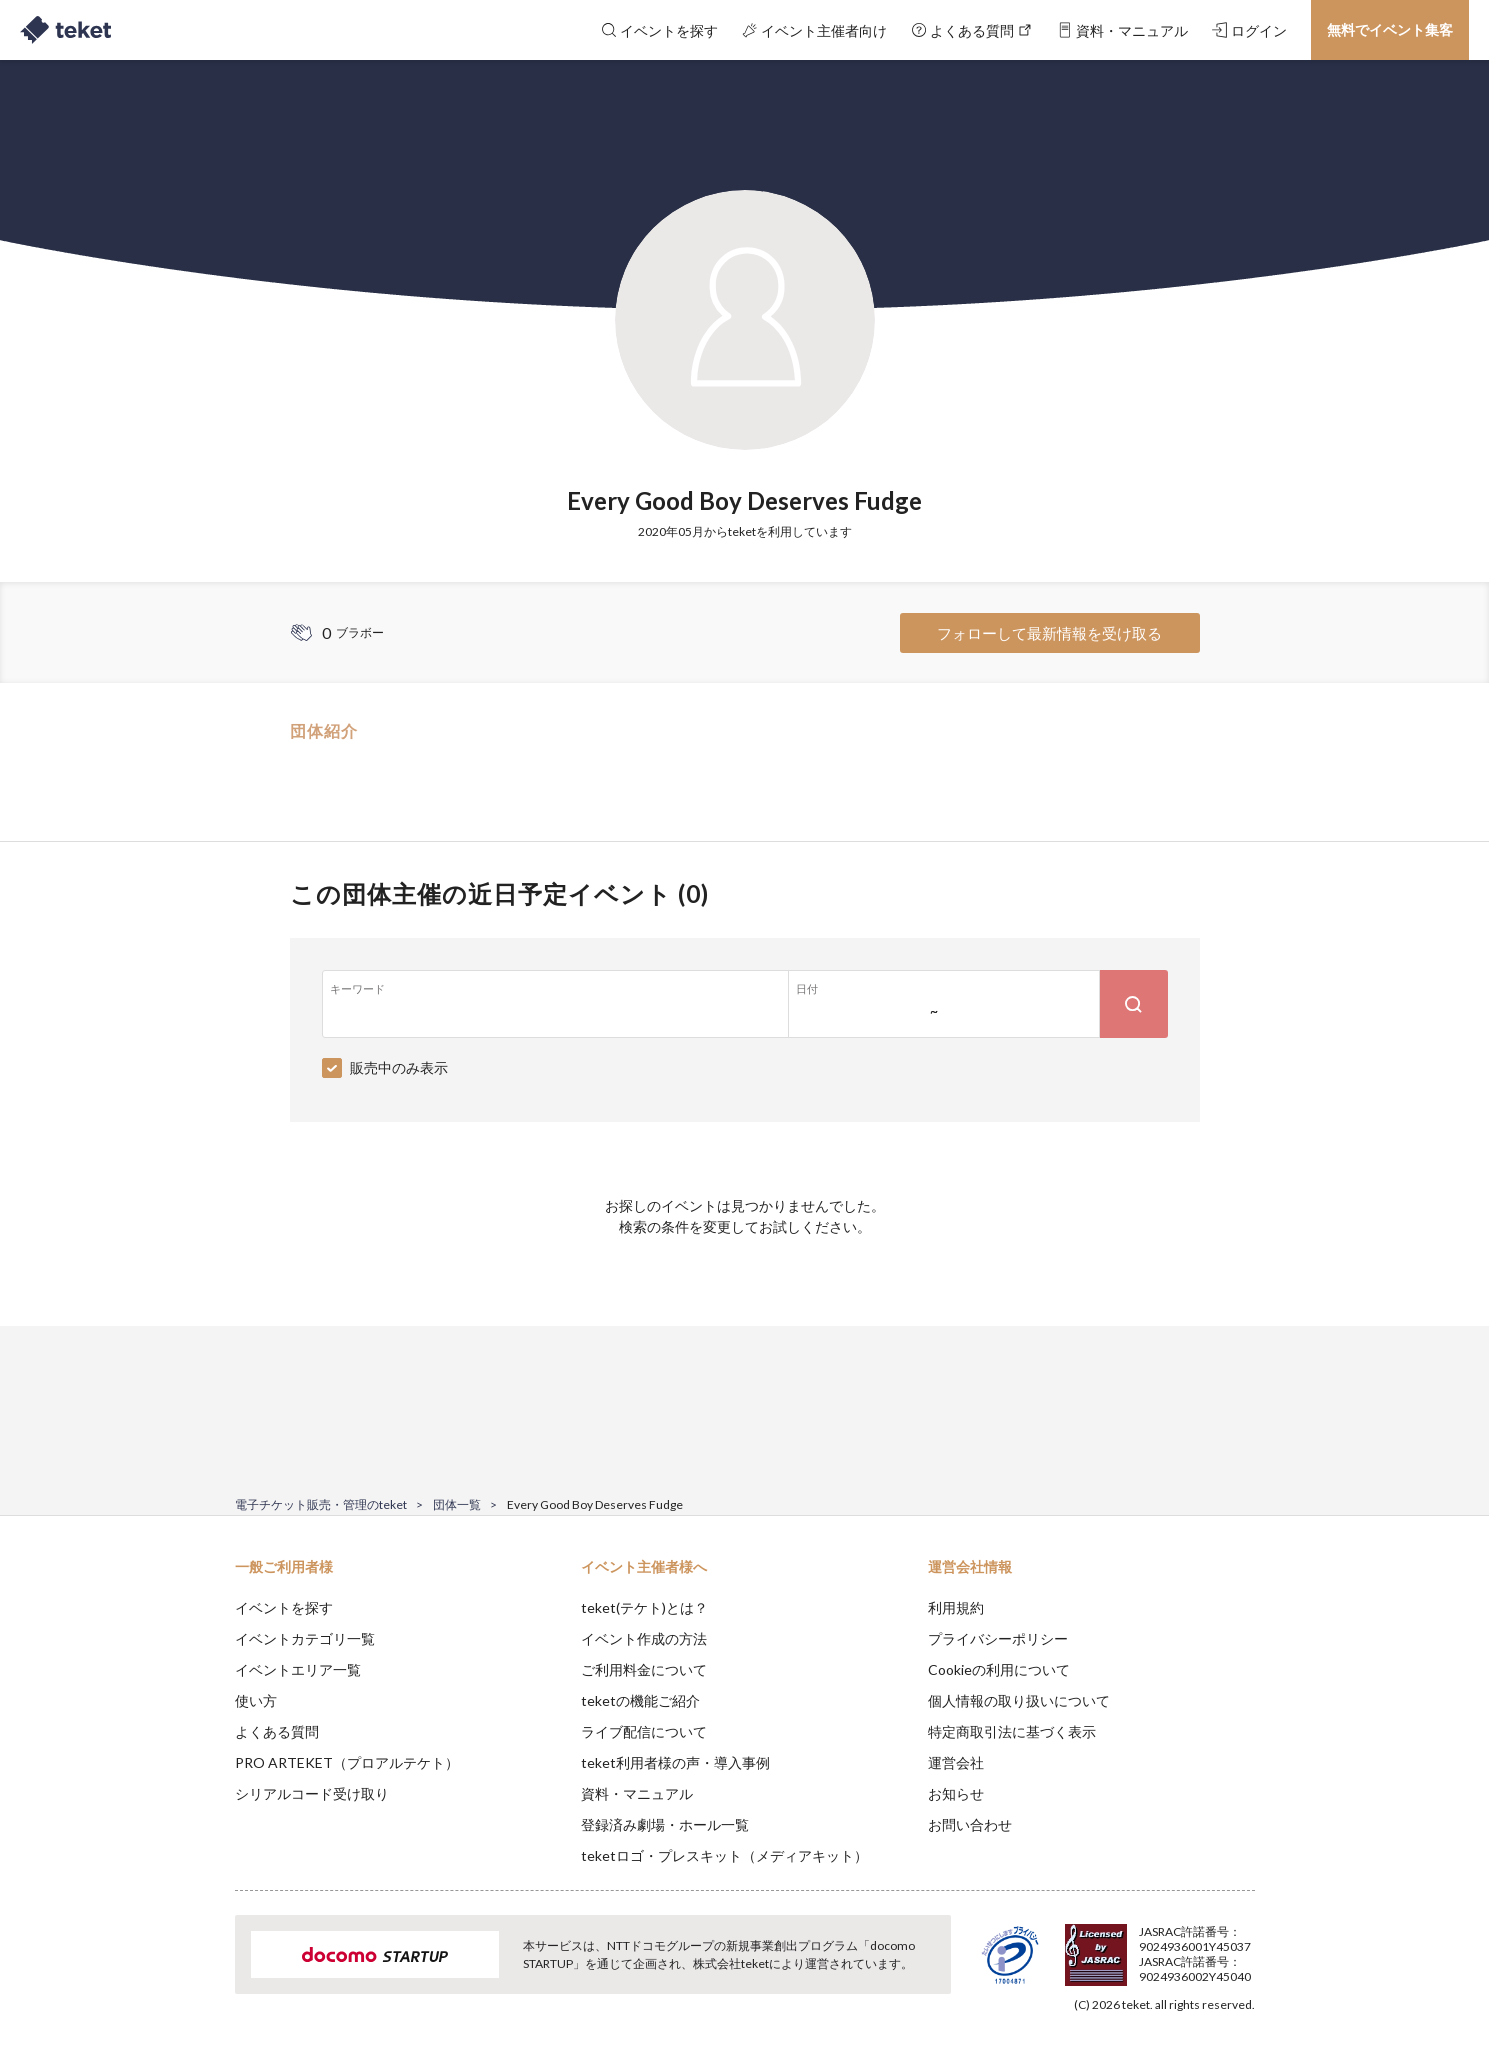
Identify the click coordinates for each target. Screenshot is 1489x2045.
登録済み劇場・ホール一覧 (665, 1824)
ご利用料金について (644, 1669)
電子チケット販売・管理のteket (321, 1504)
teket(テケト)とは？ (644, 1607)
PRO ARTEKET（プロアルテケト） (347, 1762)
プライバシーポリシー (998, 1638)
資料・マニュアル (637, 1793)
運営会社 (956, 1762)
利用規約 (956, 1607)
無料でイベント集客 (1390, 29)
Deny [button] (1140, 1946)
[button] (204, 1971)
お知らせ (956, 1793)
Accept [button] (1242, 1945)
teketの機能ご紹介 (640, 1700)
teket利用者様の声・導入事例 (675, 1762)
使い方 (256, 1700)
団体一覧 (457, 1504)
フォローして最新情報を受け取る (1049, 633)
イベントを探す (284, 1607)
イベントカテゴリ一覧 (305, 1638)
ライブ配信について (644, 1731)
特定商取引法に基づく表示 (1012, 1731)
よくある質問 (277, 1731)
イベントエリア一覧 (298, 1669)
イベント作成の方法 (644, 1638)
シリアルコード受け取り (312, 1793)
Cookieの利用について (999, 1669)
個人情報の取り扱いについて (1019, 1700)
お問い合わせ (970, 1824)
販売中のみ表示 (399, 1067)
